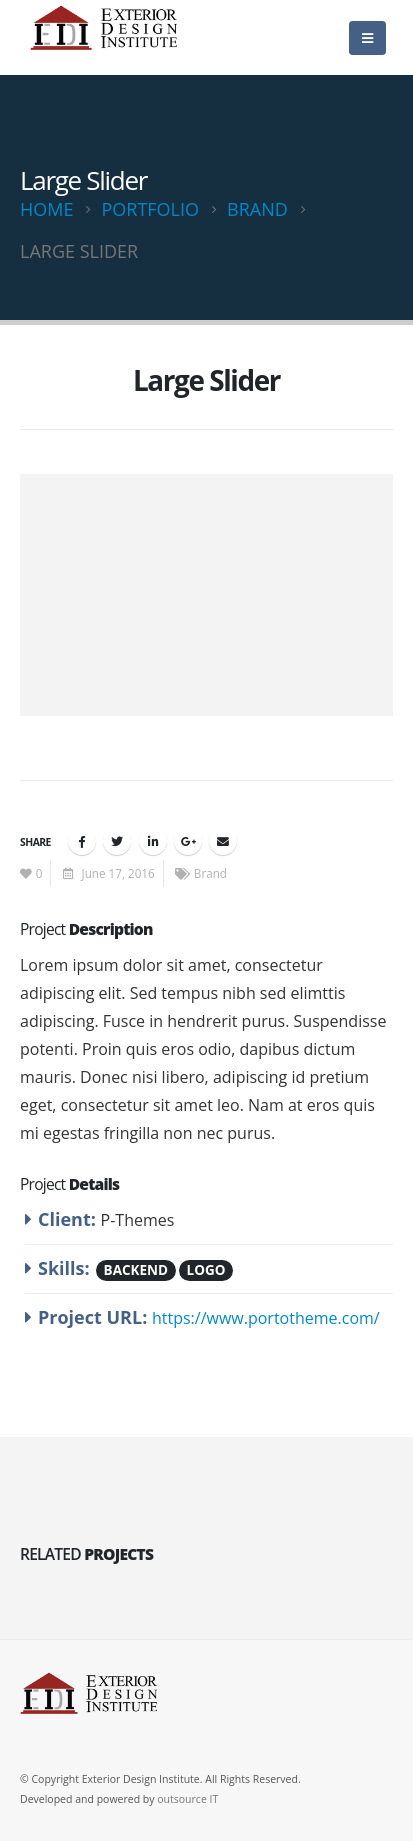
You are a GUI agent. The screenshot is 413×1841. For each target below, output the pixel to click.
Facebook (82, 841)
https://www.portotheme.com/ (266, 1318)
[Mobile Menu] (367, 38)
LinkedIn (153, 841)
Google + (188, 841)
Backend (136, 1270)
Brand (210, 873)
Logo (206, 1270)
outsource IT (187, 1799)
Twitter (117, 841)
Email (223, 841)
